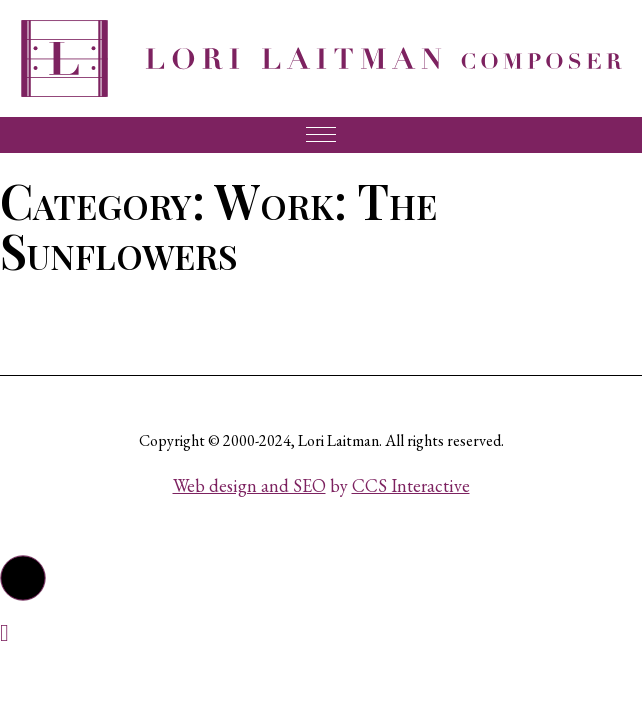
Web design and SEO (249, 485)
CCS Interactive (411, 485)
